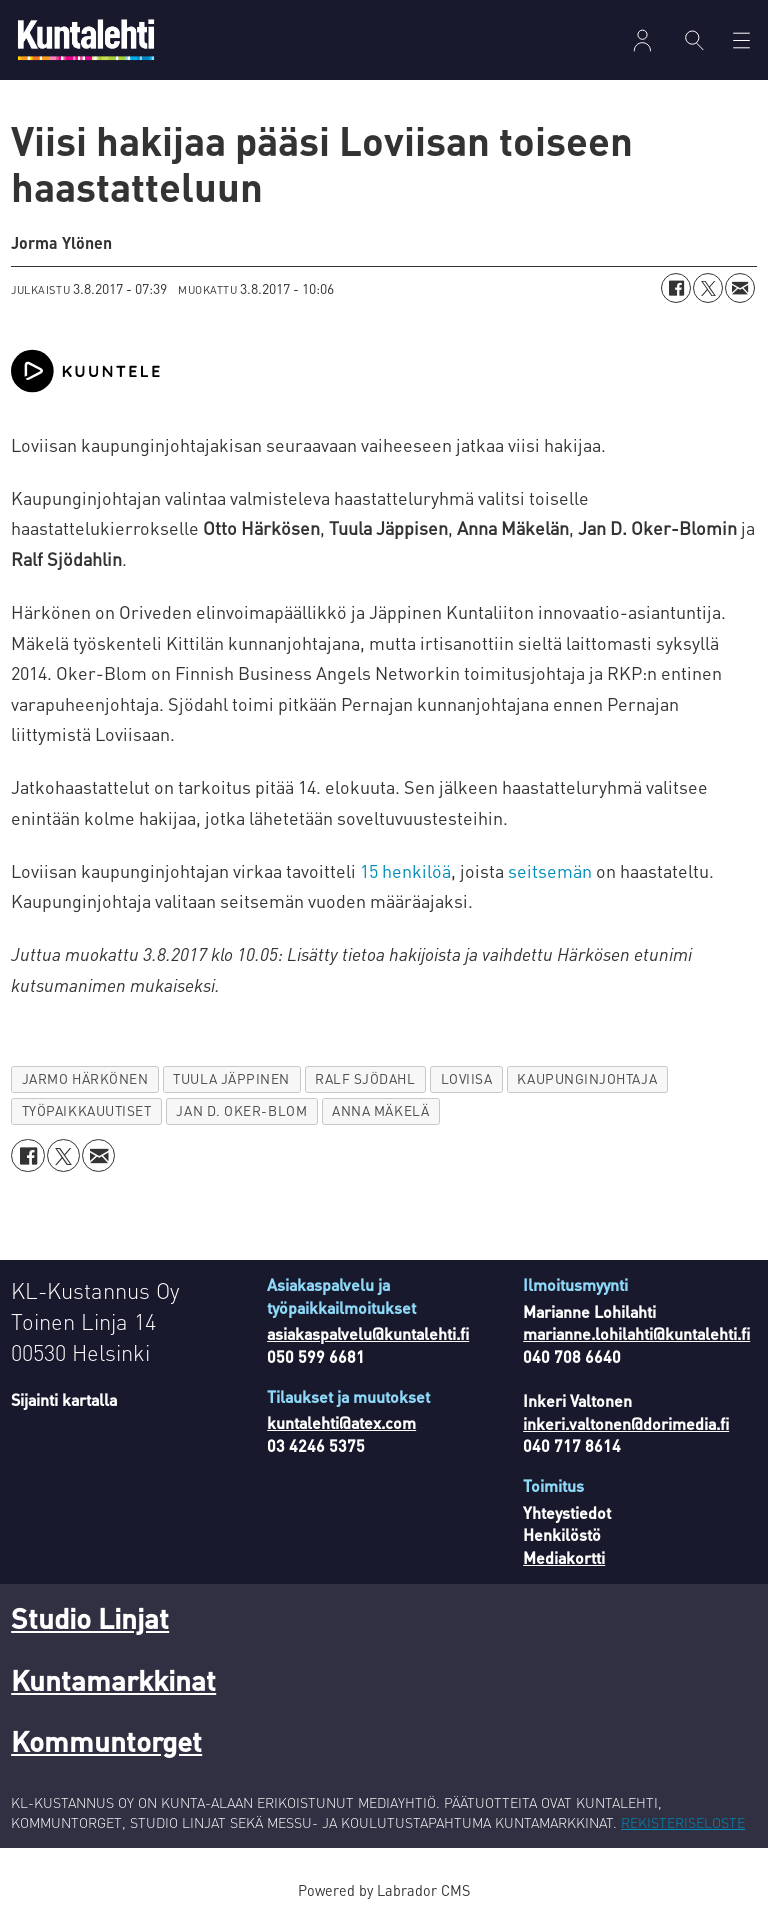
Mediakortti (564, 1557)
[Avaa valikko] (741, 40)
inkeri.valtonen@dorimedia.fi (626, 1423)
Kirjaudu (642, 40)
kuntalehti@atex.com (341, 1422)
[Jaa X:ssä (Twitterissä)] (708, 288)
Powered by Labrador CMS (384, 1890)
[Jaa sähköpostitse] (740, 288)
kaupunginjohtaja (587, 1078)
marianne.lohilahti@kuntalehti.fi (636, 1333)
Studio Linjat (90, 1618)
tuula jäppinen (231, 1078)
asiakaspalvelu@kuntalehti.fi (368, 1333)
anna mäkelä (380, 1110)
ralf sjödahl (365, 1078)
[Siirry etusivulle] (86, 39)
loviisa (467, 1078)
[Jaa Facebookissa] (676, 288)
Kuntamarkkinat (113, 1680)
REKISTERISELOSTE (683, 1822)
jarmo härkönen (85, 1078)
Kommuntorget (106, 1741)
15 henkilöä (405, 870)
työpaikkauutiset (87, 1110)
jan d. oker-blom (241, 1110)
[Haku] (694, 40)
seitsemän (550, 870)
